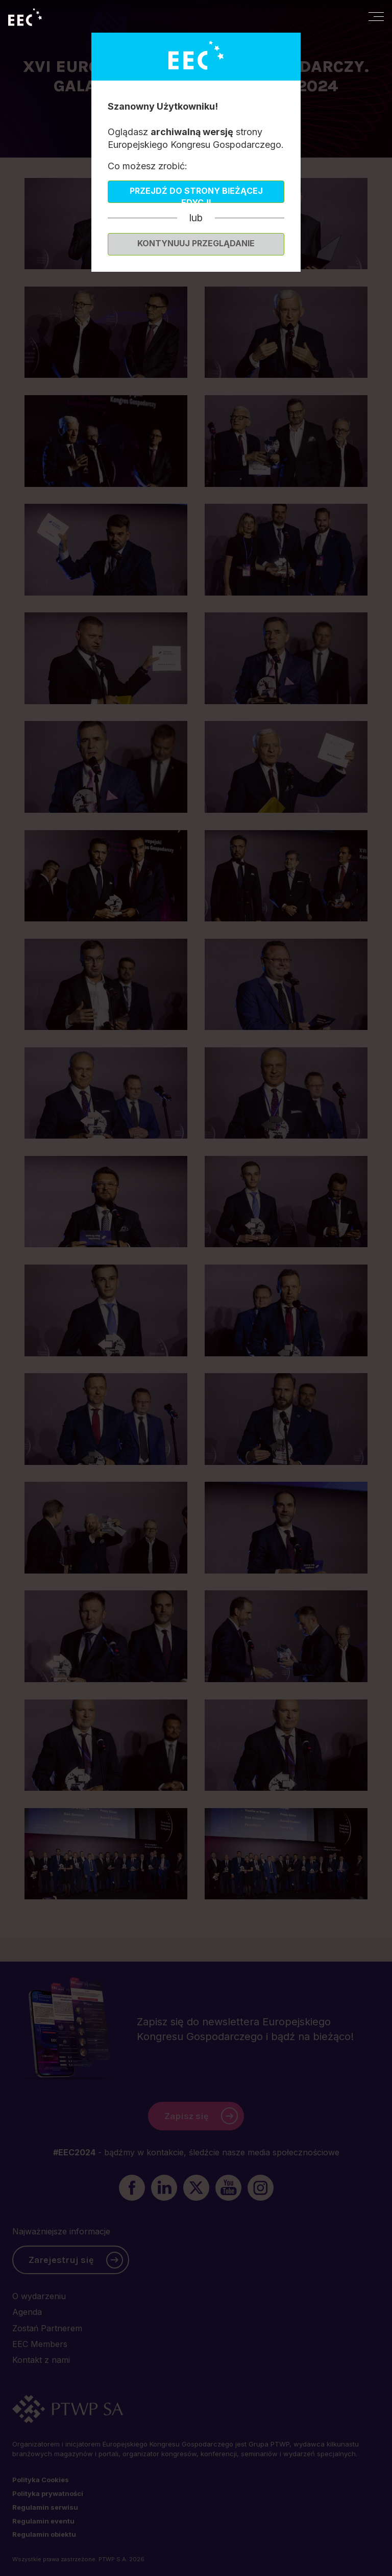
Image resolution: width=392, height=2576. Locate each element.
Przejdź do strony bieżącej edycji (196, 194)
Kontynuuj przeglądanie (196, 243)
